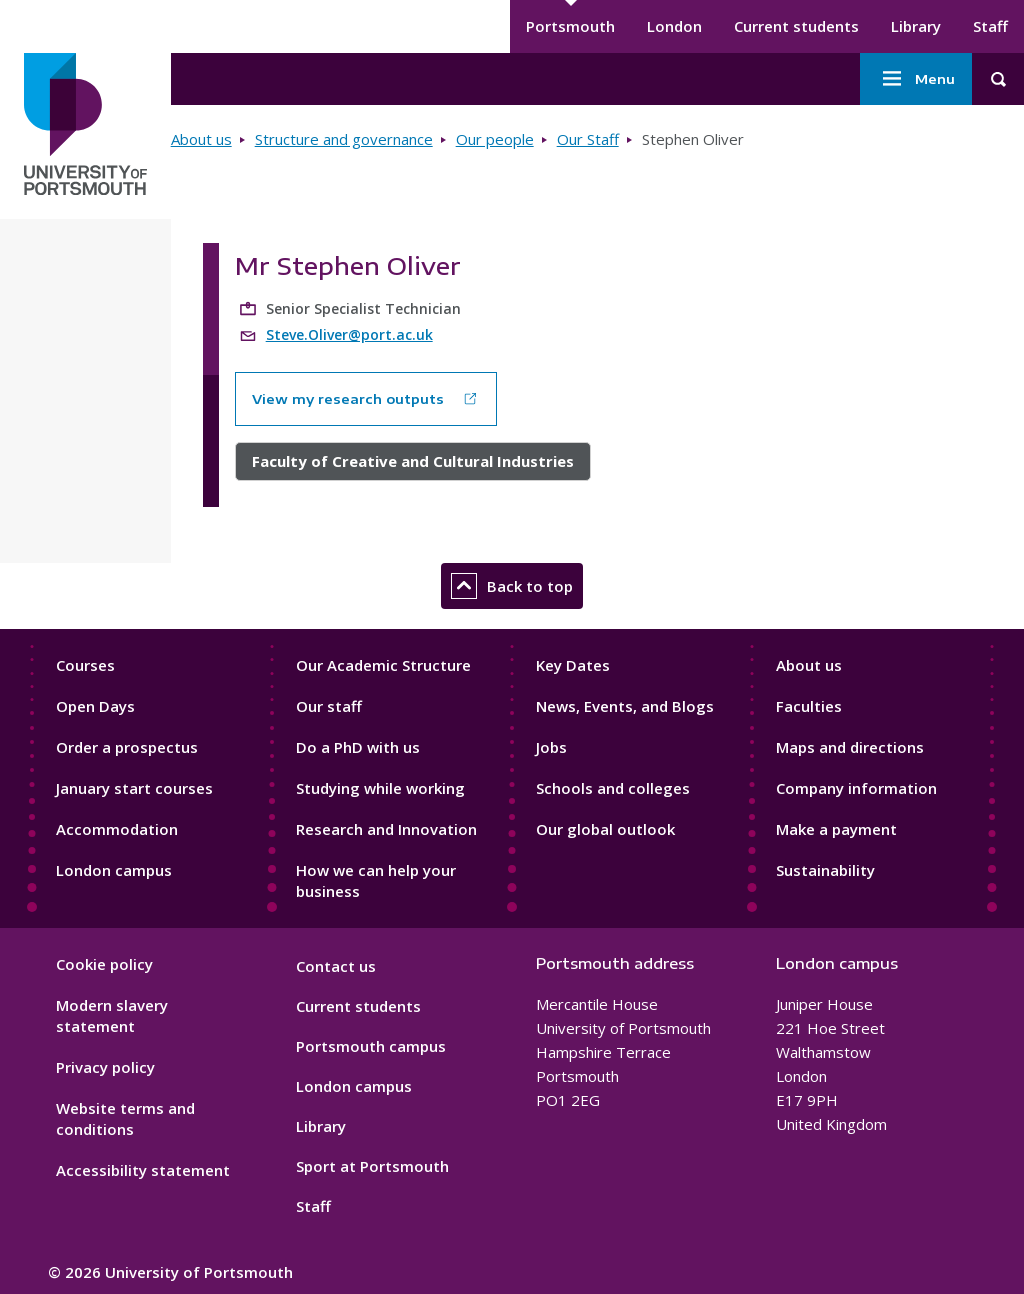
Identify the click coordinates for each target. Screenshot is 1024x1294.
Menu (916, 79)
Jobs (551, 747)
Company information (856, 788)
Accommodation (117, 829)
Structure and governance (344, 139)
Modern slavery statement (112, 1015)
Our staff (329, 706)
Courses (85, 665)
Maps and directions (850, 747)
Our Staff (588, 139)
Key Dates (573, 665)
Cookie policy (104, 964)
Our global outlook (605, 829)
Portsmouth (570, 26)
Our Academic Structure (383, 665)
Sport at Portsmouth (372, 1166)
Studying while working (380, 788)
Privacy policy (105, 1067)
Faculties (809, 706)
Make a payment (836, 829)
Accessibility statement (143, 1170)
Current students (796, 26)
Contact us (336, 966)
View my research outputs (348, 399)
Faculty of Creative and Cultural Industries (413, 461)
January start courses (134, 788)
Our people (495, 139)
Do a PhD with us (358, 747)
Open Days (95, 706)
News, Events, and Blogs (625, 706)
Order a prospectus (127, 747)
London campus (114, 870)
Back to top (512, 586)
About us (201, 139)
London (674, 26)
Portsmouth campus (371, 1046)
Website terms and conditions (125, 1118)
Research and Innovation (386, 829)
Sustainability (825, 870)
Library (916, 26)
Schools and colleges (613, 788)
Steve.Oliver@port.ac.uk (349, 334)
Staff (990, 26)
